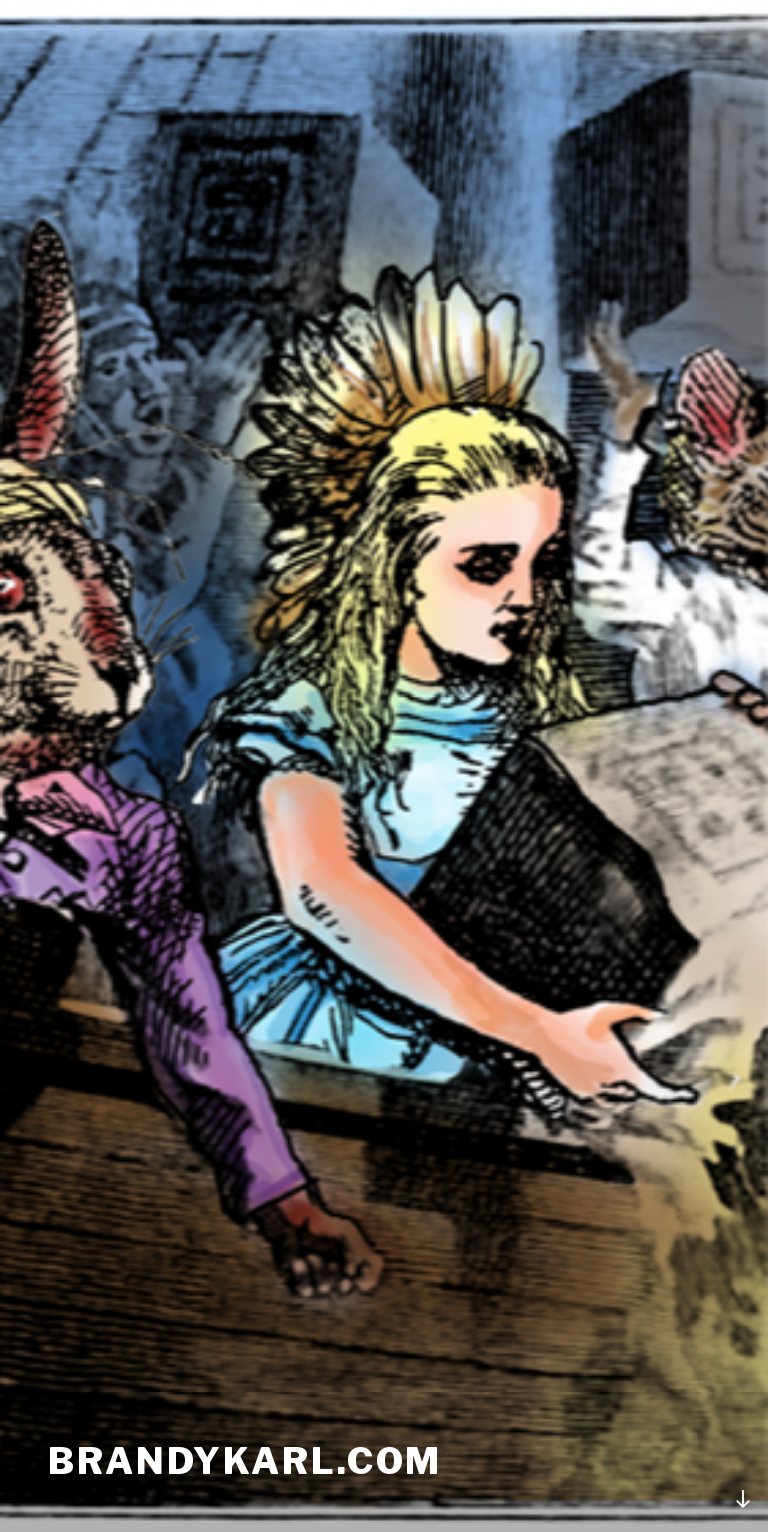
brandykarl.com (245, 1461)
